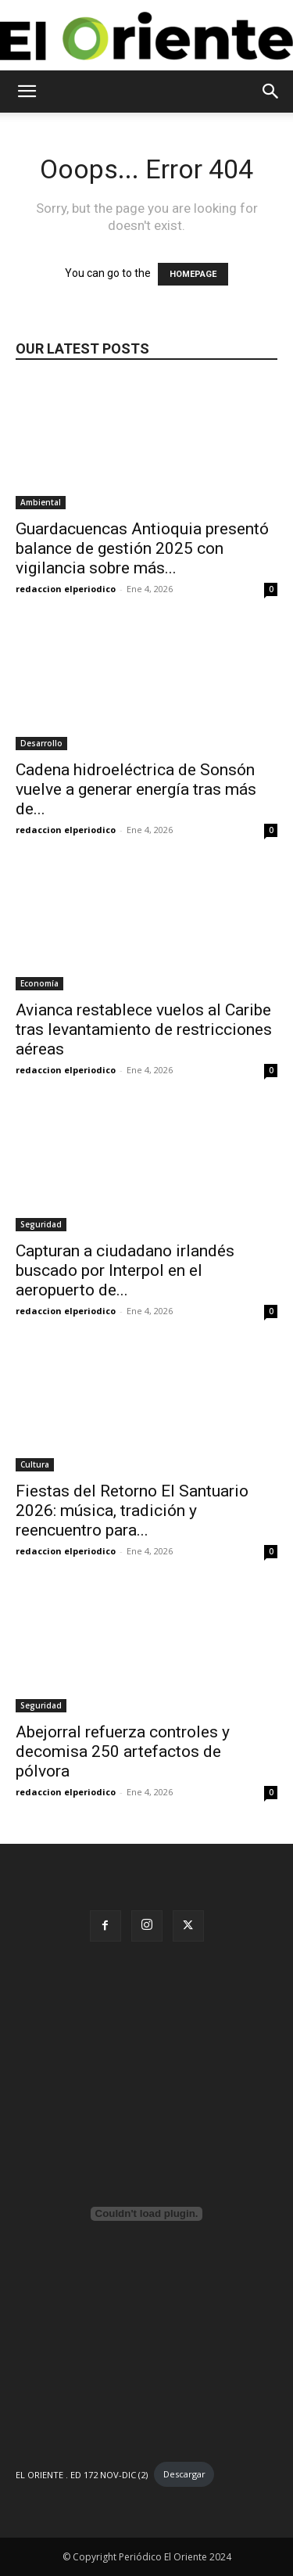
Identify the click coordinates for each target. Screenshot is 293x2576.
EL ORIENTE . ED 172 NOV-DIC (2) (82, 2474)
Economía (39, 983)
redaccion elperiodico (66, 589)
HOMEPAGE (193, 274)
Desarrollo (41, 743)
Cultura (34, 1464)
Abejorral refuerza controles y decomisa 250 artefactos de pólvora (123, 1751)
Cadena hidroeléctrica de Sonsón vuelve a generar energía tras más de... (136, 789)
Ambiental (40, 502)
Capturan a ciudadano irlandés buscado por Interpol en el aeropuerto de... (125, 1270)
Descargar (184, 2474)
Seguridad (41, 1224)
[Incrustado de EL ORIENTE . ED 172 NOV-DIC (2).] (146, 2213)
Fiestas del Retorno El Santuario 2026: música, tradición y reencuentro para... (132, 1510)
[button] (27, 91)
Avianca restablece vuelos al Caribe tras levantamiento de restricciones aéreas (144, 1029)
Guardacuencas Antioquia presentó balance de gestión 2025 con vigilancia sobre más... (142, 548)
